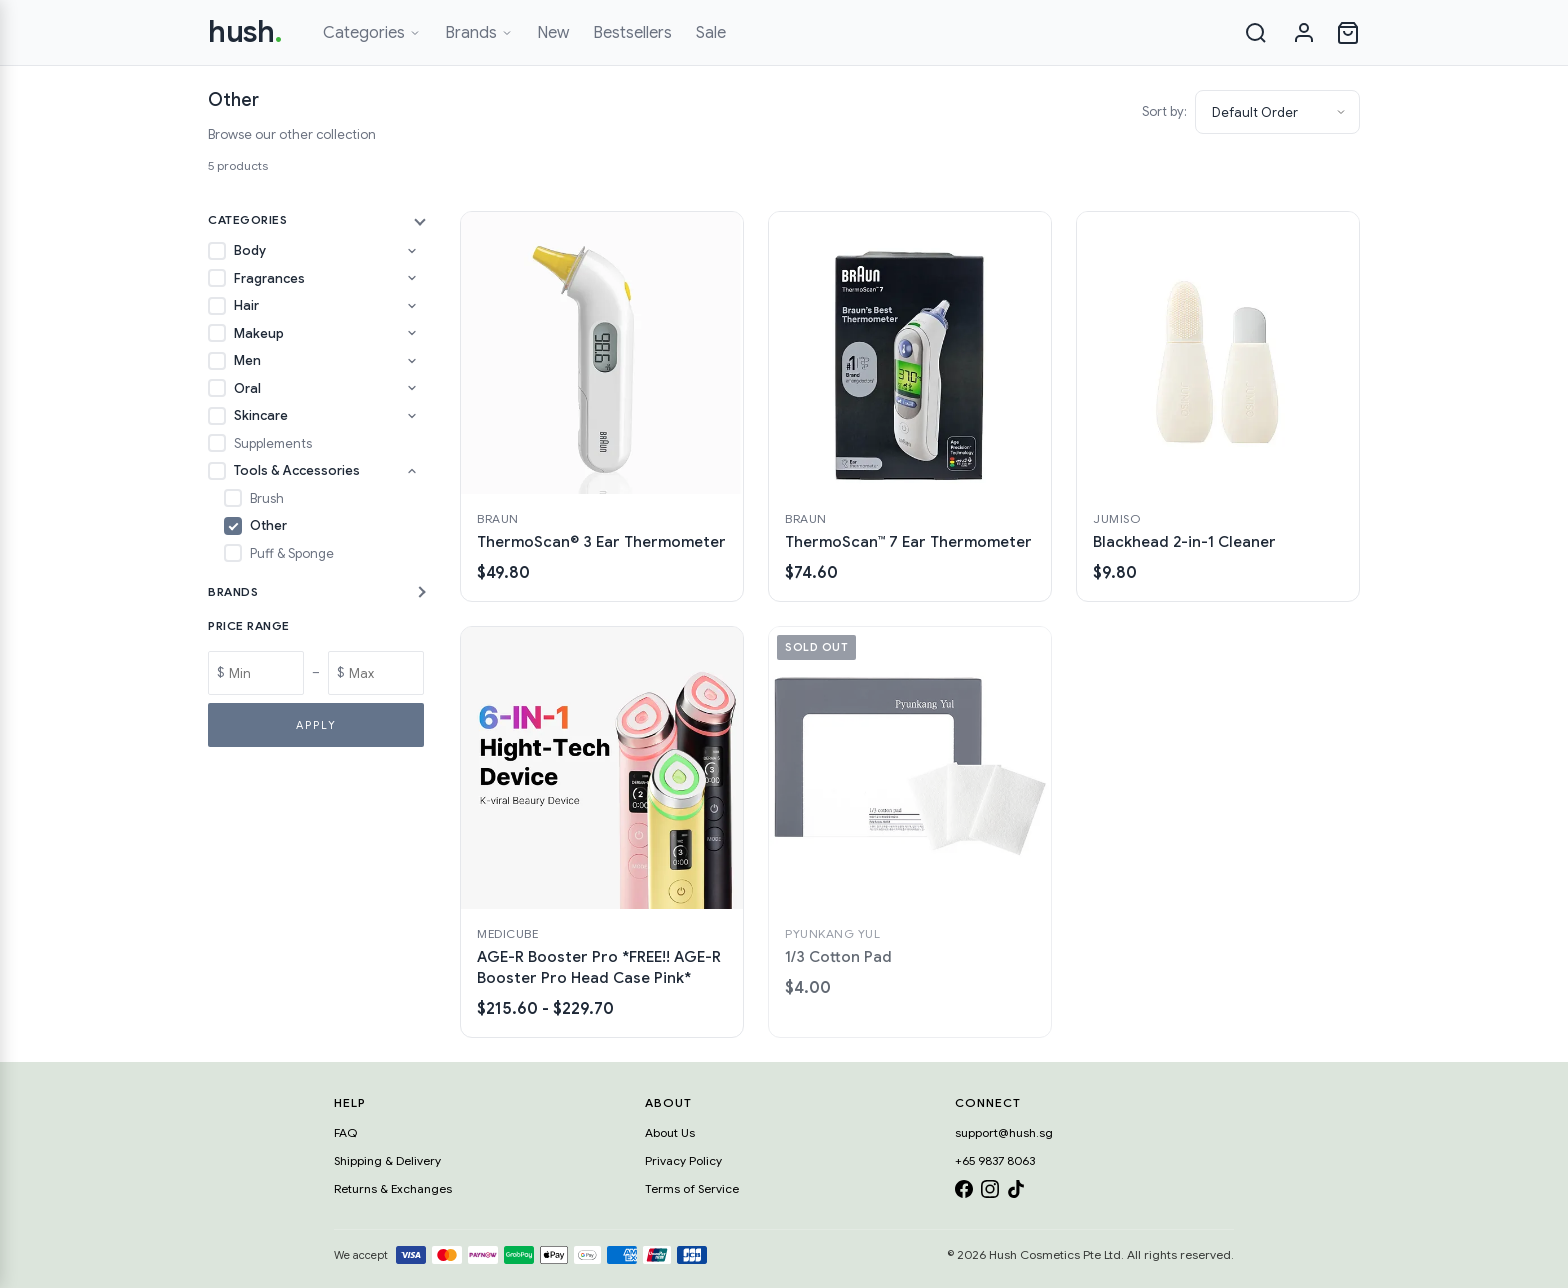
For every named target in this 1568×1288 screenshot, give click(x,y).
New (553, 33)
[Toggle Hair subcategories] (412, 306)
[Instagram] (990, 1192)
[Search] (1256, 33)
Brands (479, 33)
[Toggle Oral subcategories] (412, 388)
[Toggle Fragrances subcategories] (412, 278)
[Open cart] (1348, 33)
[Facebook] (964, 1192)
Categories (372, 33)
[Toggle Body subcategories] (412, 251)
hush (245, 32)
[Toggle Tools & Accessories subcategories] (412, 471)
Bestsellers (632, 33)
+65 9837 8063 (995, 1160)
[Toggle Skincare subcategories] (412, 416)
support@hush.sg (1004, 1132)
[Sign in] (1304, 33)
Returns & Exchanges (393, 1188)
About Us (670, 1132)
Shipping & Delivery (387, 1160)
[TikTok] (1016, 1192)
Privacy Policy (683, 1160)
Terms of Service (692, 1188)
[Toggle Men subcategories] (412, 361)
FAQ (345, 1132)
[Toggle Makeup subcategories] (412, 333)
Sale (711, 33)
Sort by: (1164, 111)
